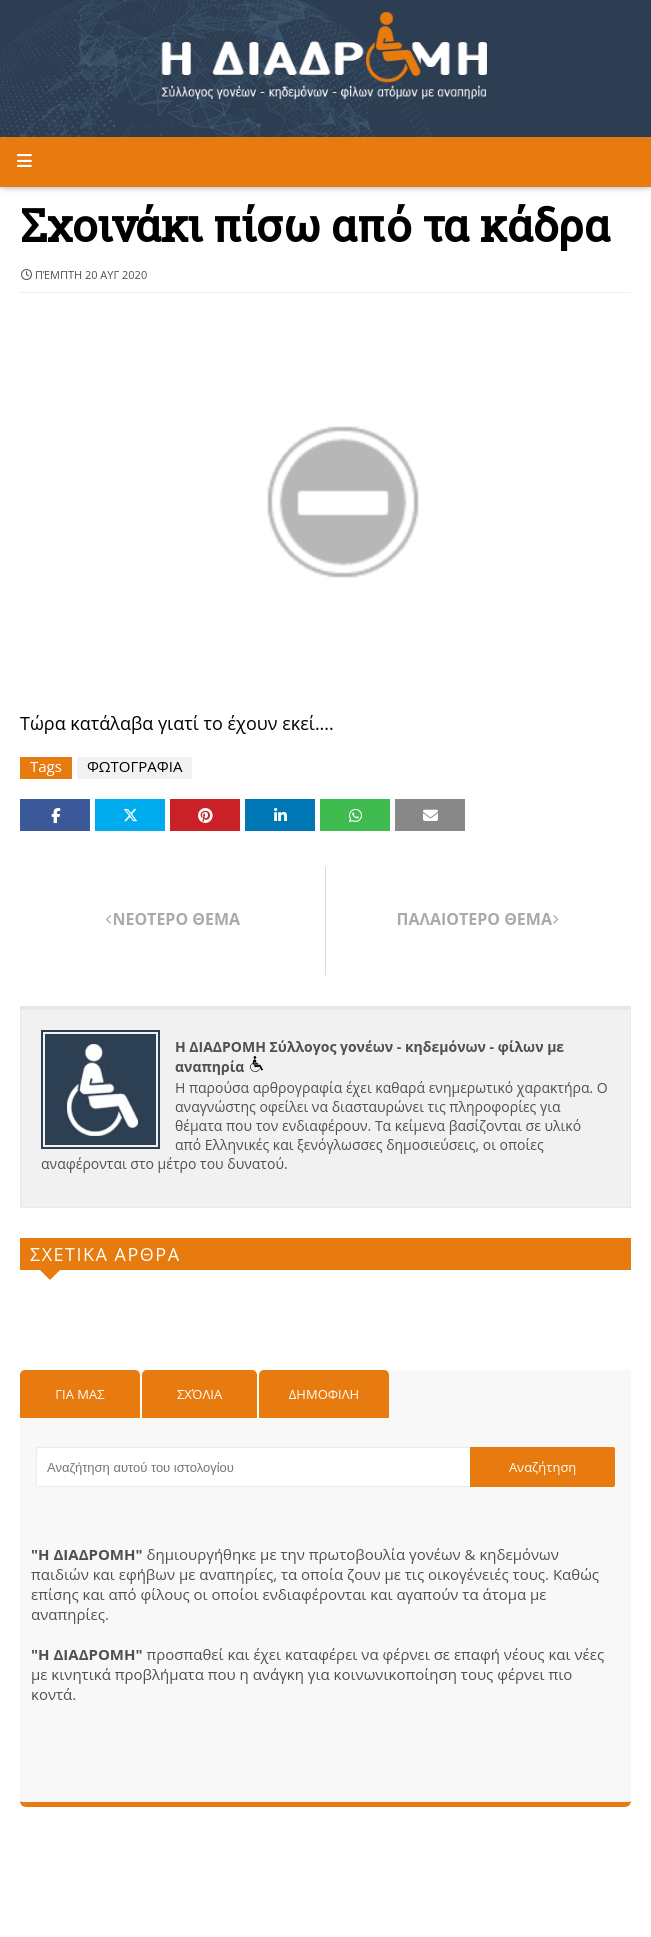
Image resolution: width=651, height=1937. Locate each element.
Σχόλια (199, 1394)
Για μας (79, 1394)
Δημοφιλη (324, 1394)
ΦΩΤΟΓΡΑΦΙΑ (135, 766)
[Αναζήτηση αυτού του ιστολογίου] (253, 1467)
